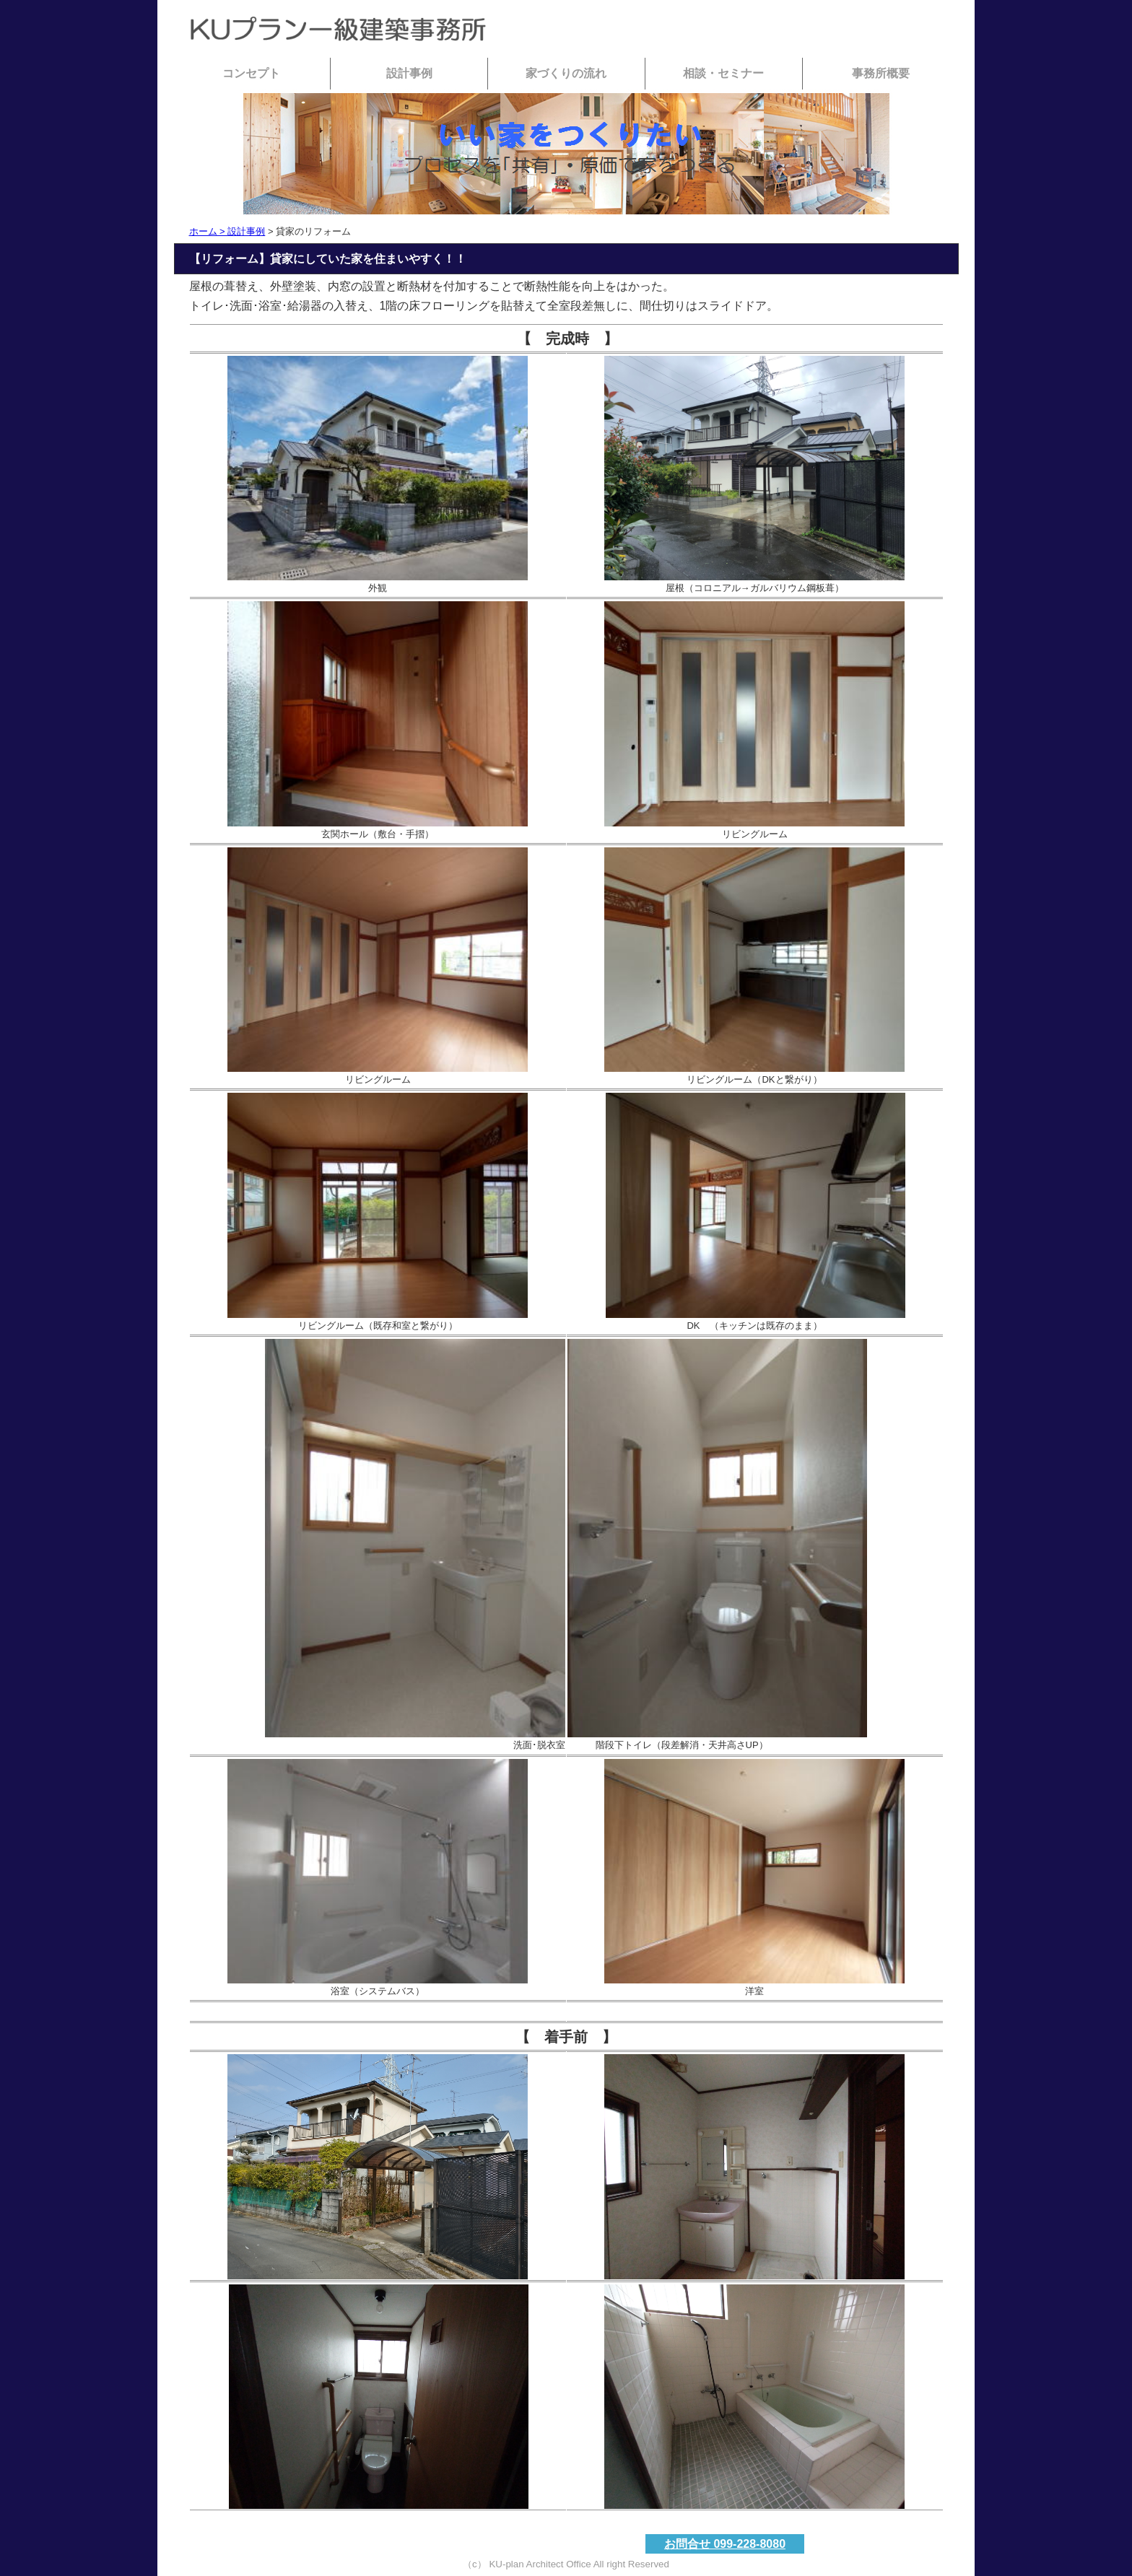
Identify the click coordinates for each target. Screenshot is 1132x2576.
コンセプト (251, 73)
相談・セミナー (723, 73)
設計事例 (409, 73)
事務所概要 (881, 73)
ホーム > (208, 231)
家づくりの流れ (566, 73)
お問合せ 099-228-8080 (724, 2544)
